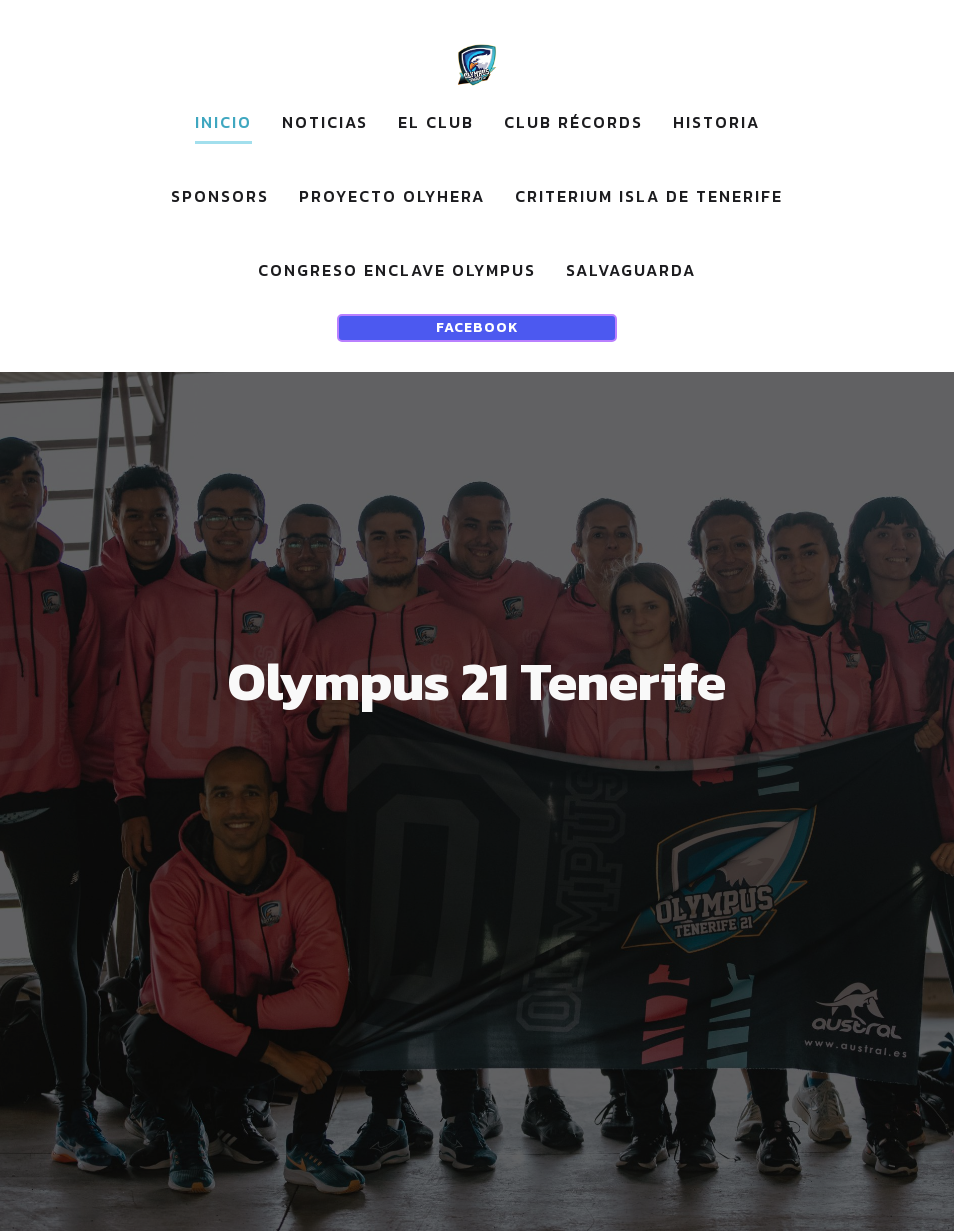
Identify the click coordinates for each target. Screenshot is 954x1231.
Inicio (223, 122)
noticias (325, 122)
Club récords (573, 122)
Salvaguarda (631, 270)
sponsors (220, 196)
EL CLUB (436, 122)
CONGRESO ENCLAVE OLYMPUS (397, 270)
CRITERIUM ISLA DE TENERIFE (649, 196)
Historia (716, 122)
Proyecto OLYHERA (392, 196)
